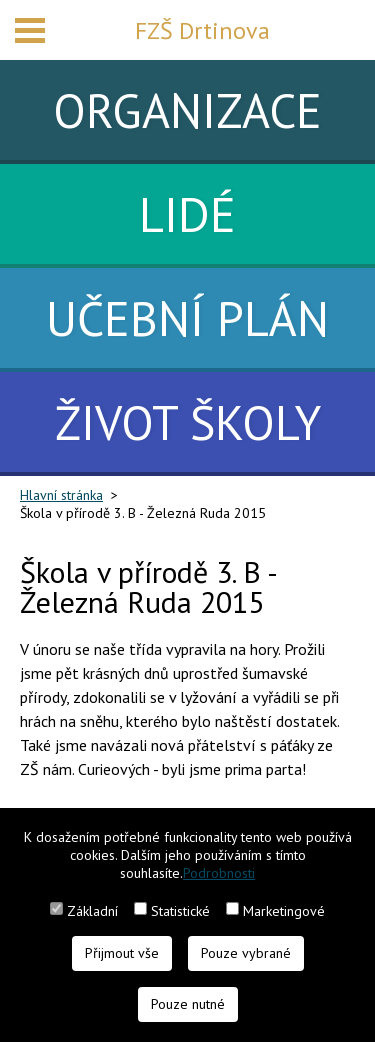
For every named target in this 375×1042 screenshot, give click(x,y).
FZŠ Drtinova (202, 30)
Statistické (180, 911)
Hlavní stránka (61, 495)
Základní (92, 911)
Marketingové (284, 911)
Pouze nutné (188, 1004)
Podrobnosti (219, 873)
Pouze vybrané (246, 953)
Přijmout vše (122, 953)
